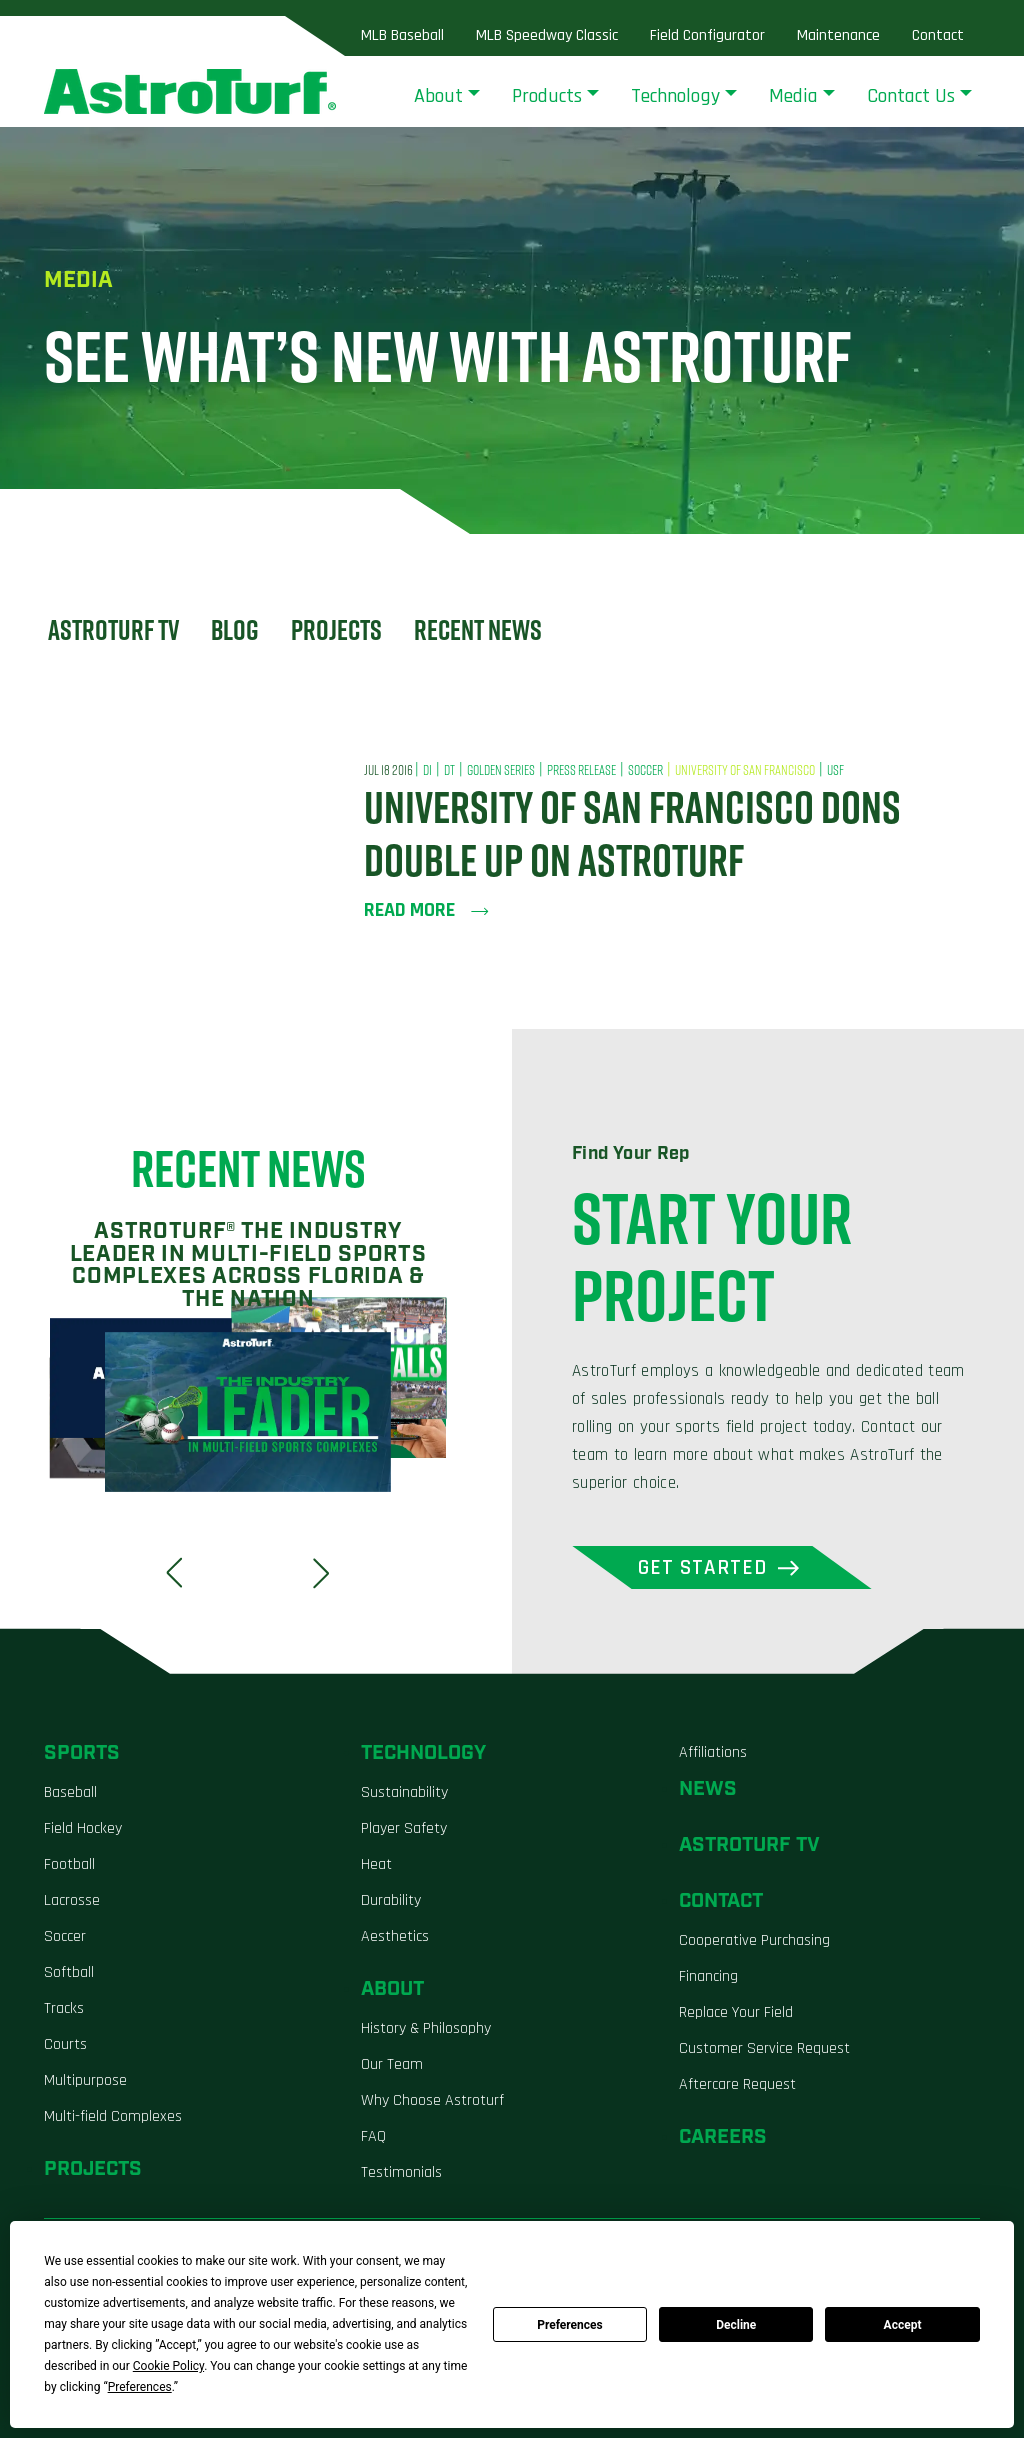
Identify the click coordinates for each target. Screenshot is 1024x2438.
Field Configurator (707, 35)
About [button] (438, 96)
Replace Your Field (736, 2012)
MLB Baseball (402, 35)
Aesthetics (395, 1936)
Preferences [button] (140, 2387)
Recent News (478, 629)
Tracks (64, 2008)
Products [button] (547, 96)
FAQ (373, 2136)
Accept (903, 2325)
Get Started (703, 1567)
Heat (376, 1864)
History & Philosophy (426, 2028)
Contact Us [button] (911, 96)
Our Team (392, 2064)
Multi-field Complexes (113, 2116)
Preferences (570, 2325)
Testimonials (401, 2172)
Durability (391, 1900)
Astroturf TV (113, 629)
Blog (235, 629)
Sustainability (404, 1792)
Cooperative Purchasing (754, 1940)
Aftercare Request (737, 2084)
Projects (336, 629)
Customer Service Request (764, 2048)
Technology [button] (675, 96)
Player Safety (404, 1828)
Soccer (65, 1936)
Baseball (70, 1792)
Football (69, 1864)
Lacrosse (72, 1900)
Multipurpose (85, 2080)
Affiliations (713, 1752)
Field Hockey (83, 1828)
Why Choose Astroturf (432, 2100)
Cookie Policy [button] (168, 2366)
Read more (426, 910)
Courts (65, 2044)
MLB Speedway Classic (547, 35)
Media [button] (793, 96)
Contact (938, 35)
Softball (69, 1972)
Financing (708, 1976)
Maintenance (838, 35)
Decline (736, 2325)
